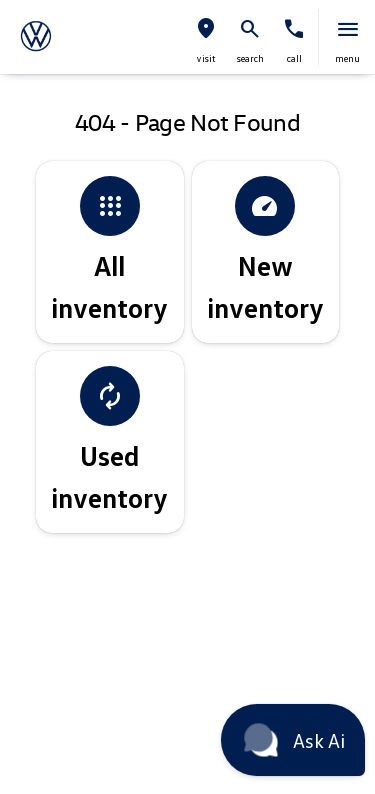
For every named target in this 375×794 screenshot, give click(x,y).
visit (206, 58)
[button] (206, 37)
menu (347, 58)
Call (294, 58)
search (250, 58)
